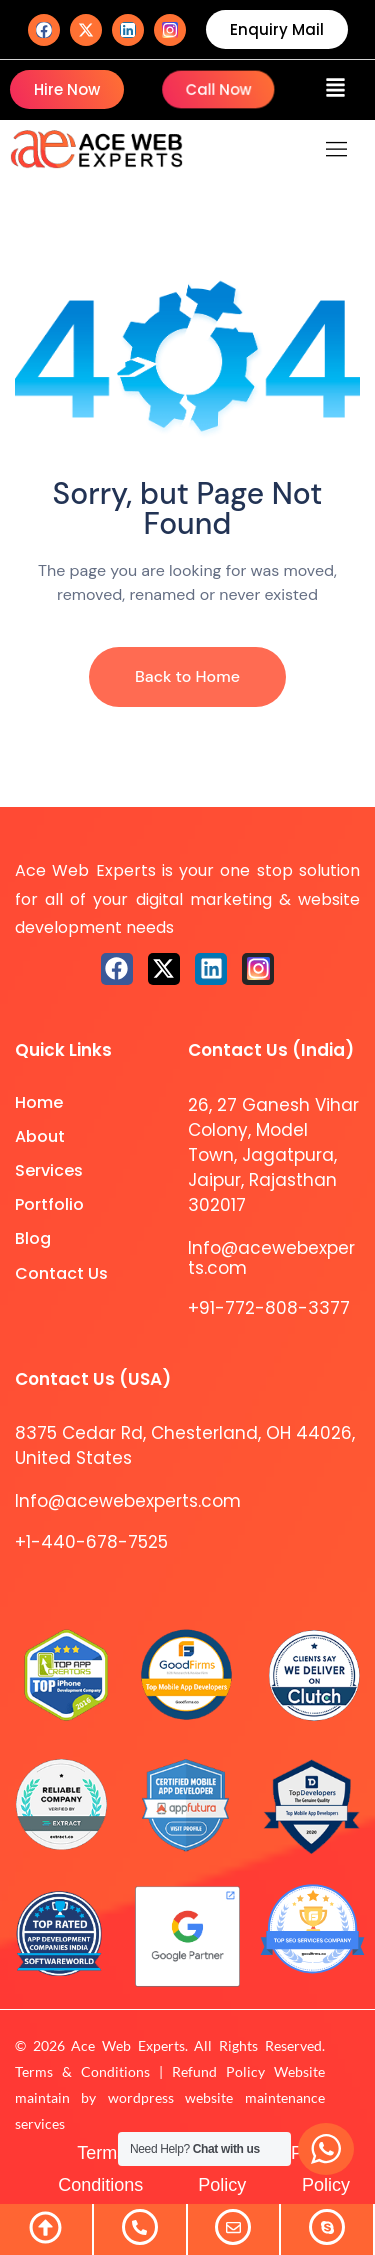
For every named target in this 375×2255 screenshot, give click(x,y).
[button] (336, 90)
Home (39, 1102)
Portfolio (49, 1204)
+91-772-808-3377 (269, 1308)
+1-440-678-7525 (91, 1542)
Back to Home (187, 676)
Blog (33, 1238)
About (40, 1136)
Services (49, 1170)
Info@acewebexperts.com (271, 1258)
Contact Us (61, 1273)
